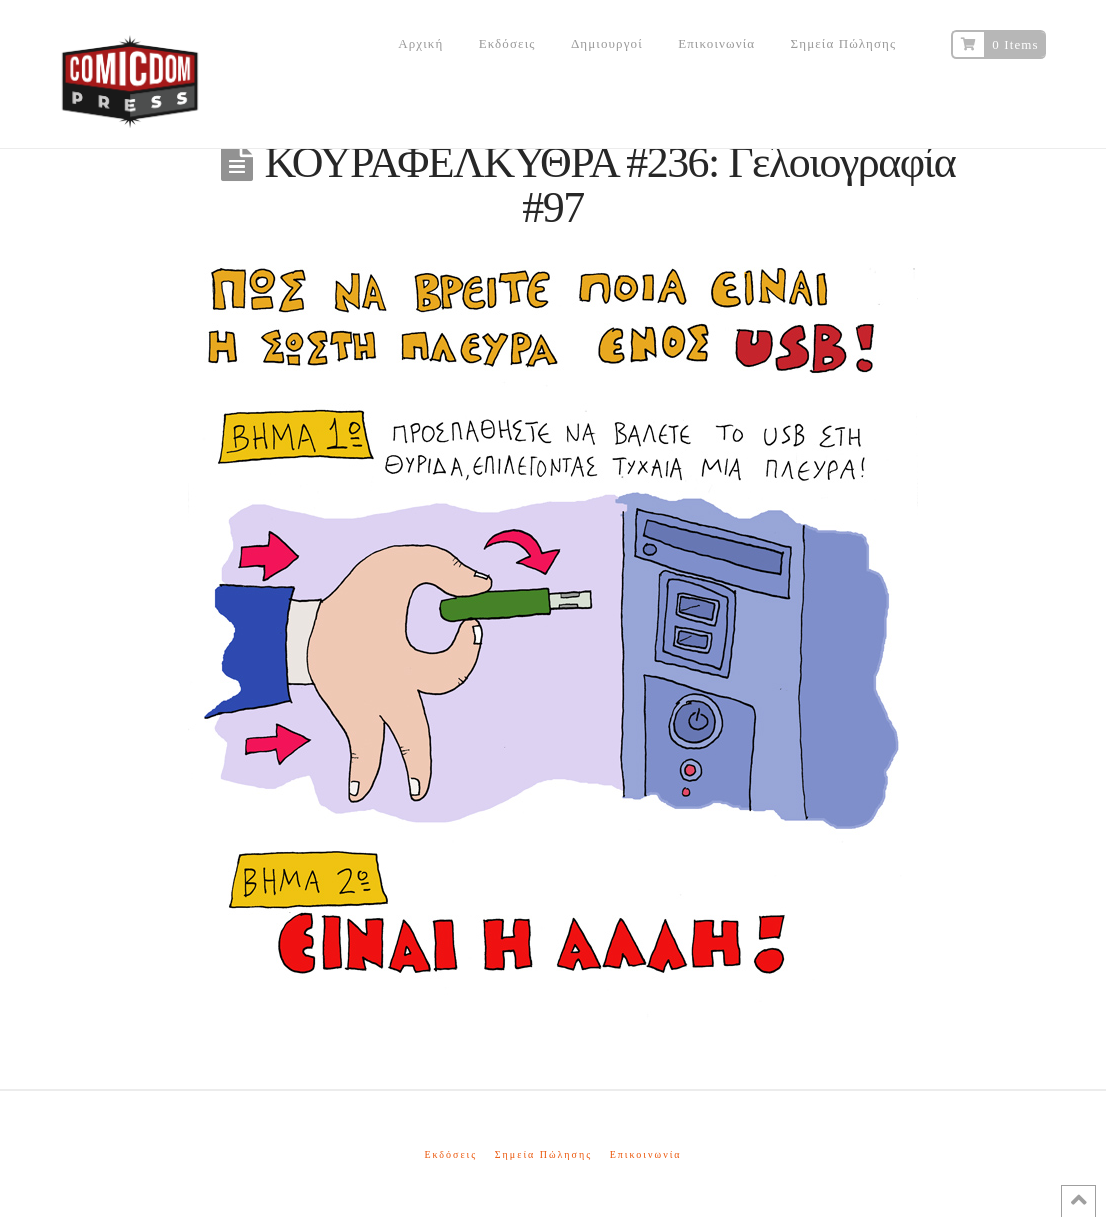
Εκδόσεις (450, 1154)
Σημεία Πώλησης (543, 1154)
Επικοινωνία (646, 1154)
